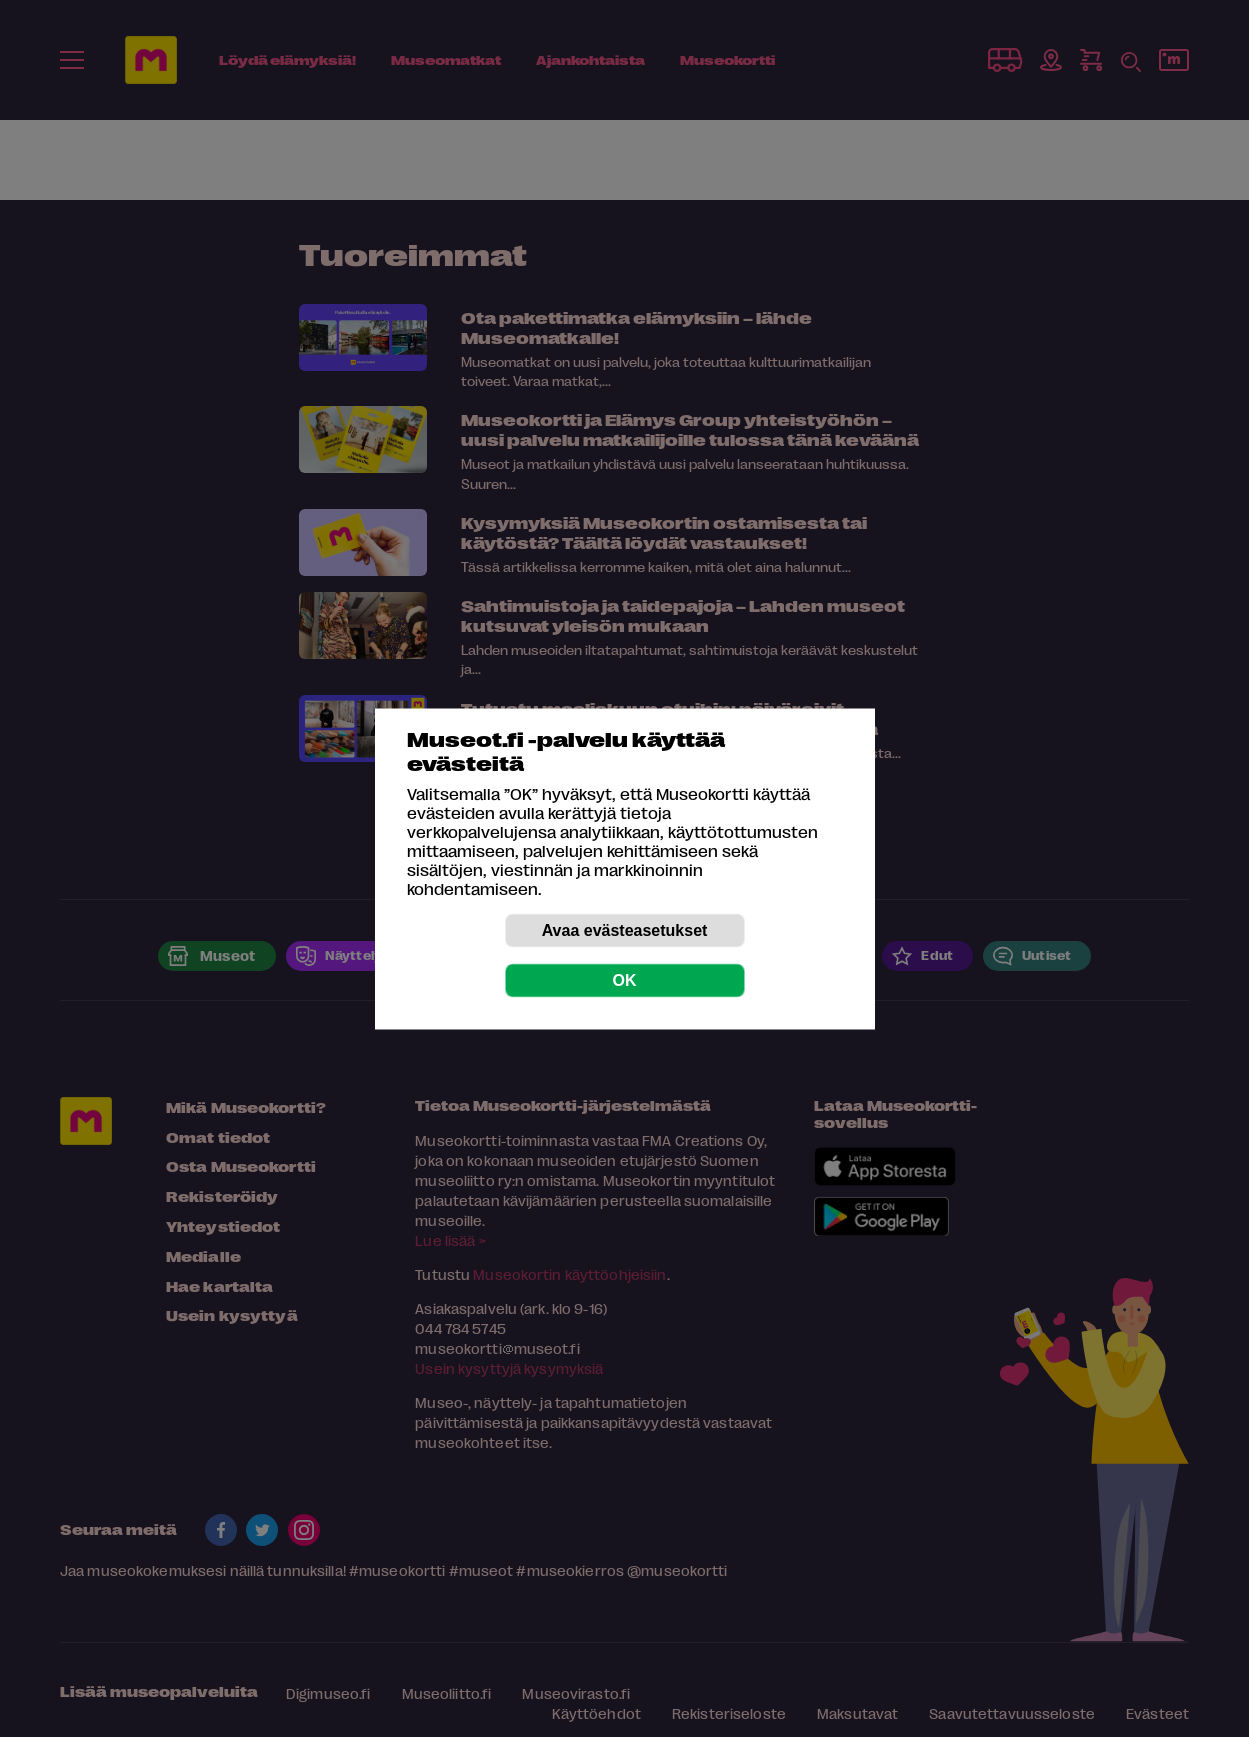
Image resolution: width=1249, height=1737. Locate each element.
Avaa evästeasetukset (625, 929)
